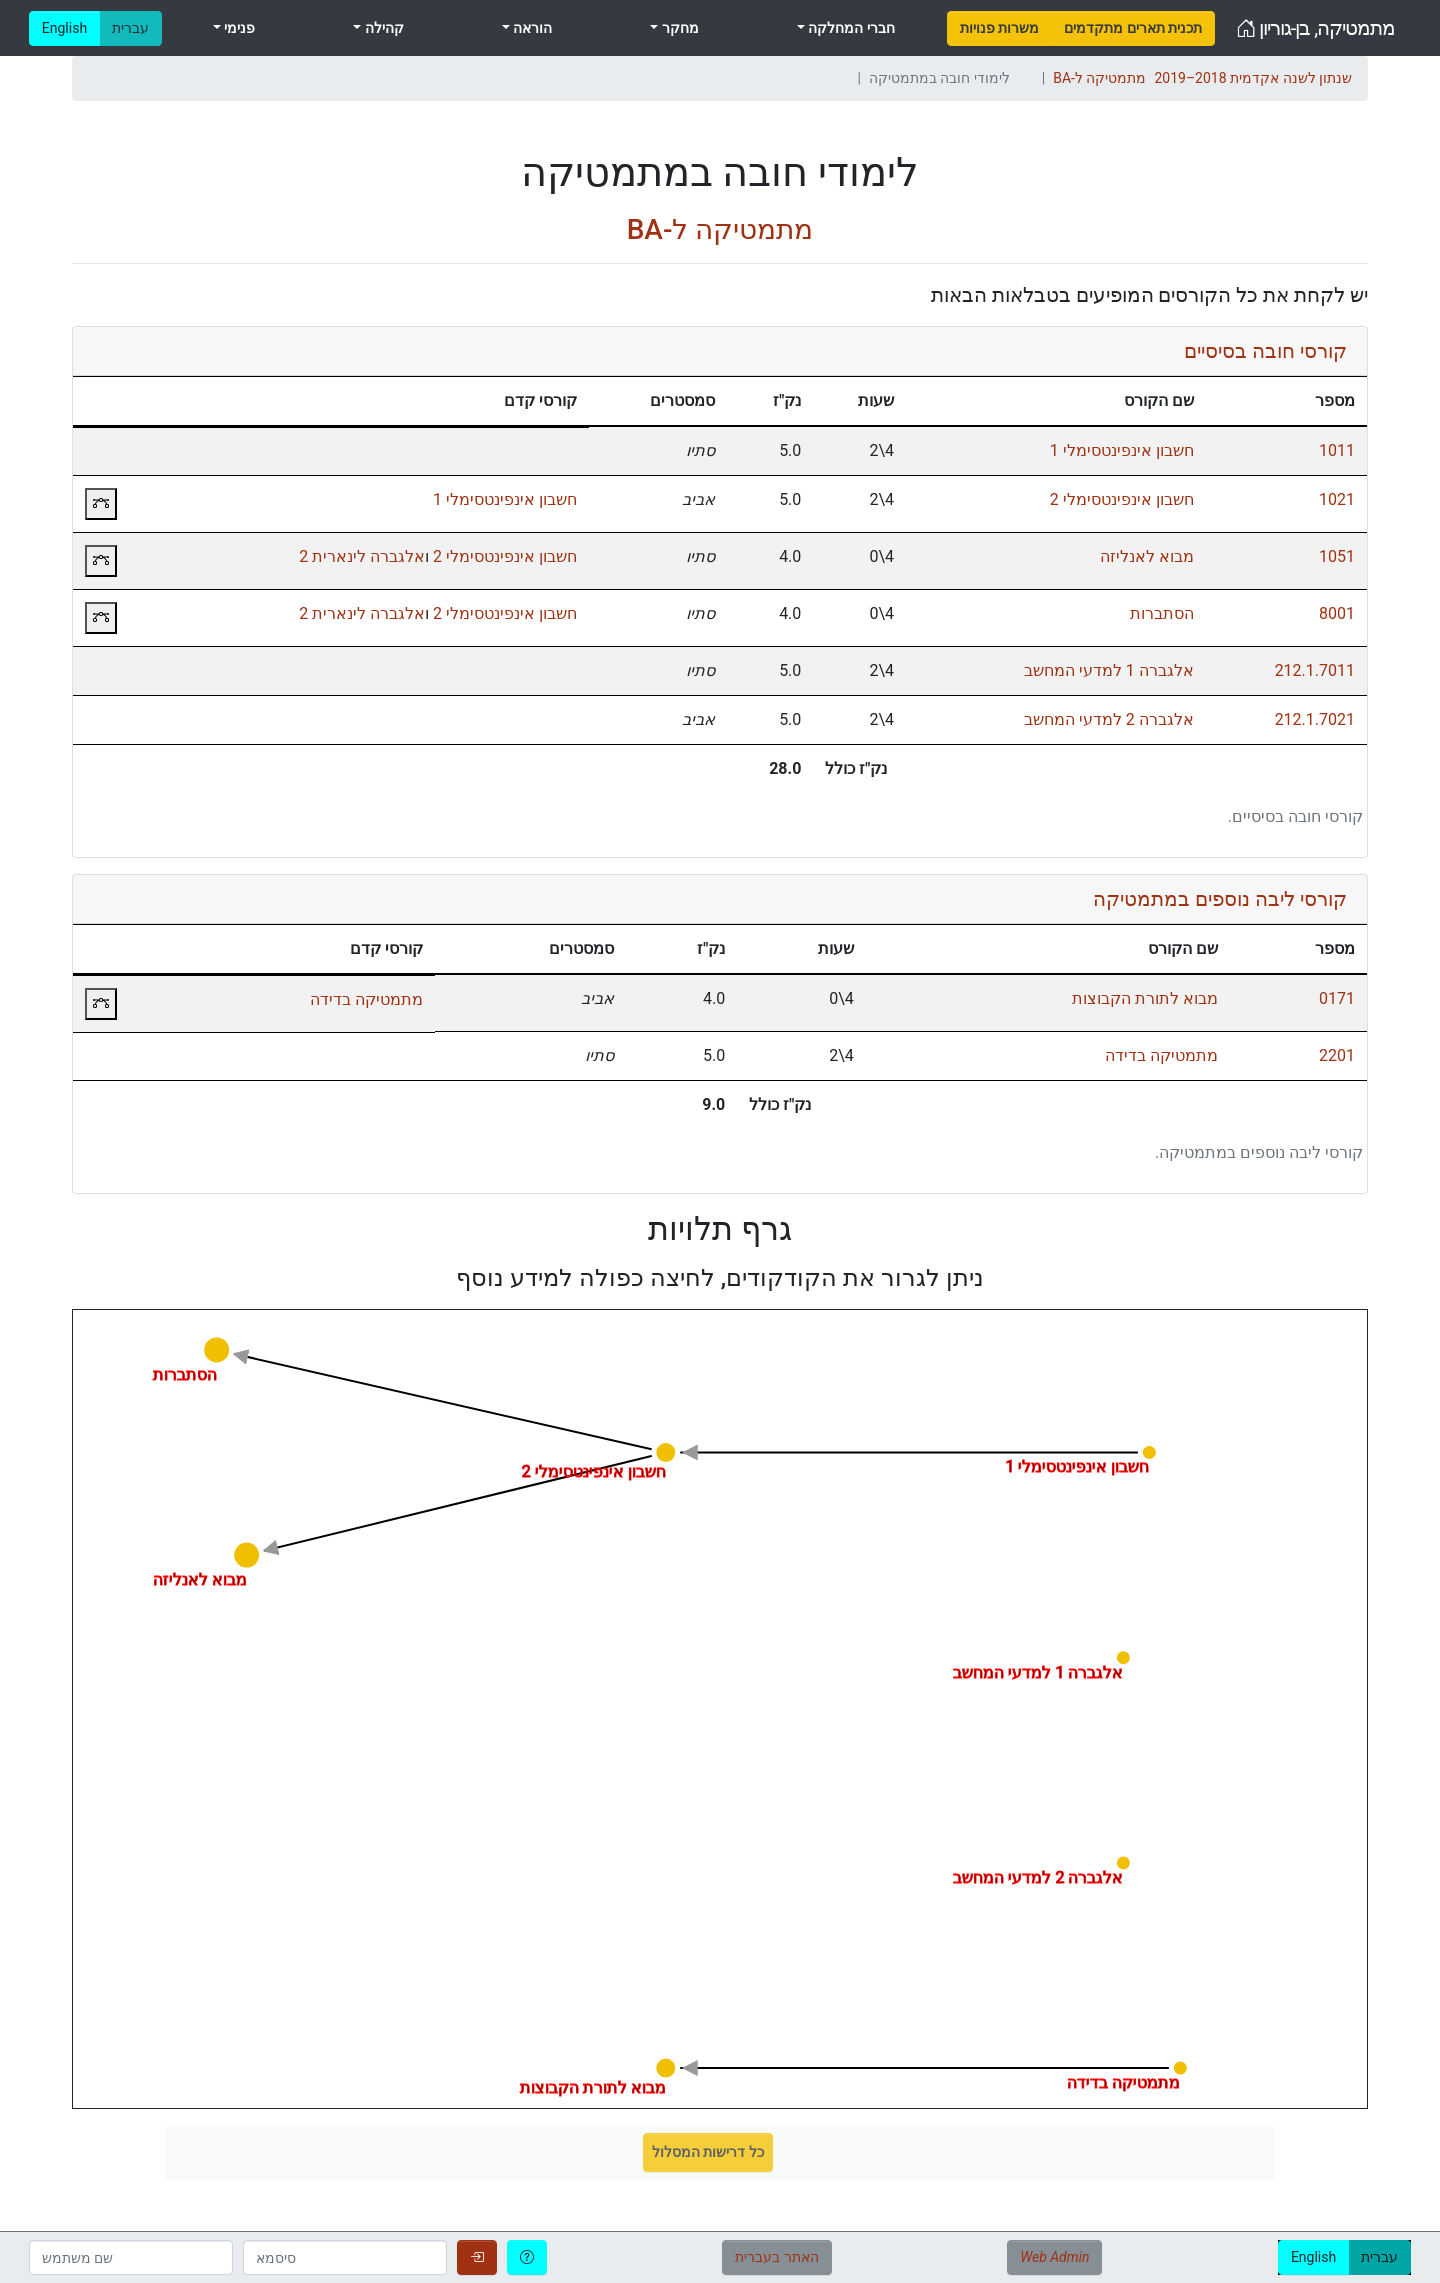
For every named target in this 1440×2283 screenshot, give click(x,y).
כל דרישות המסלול (708, 2152)
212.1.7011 (1315, 670)
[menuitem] (999, 28)
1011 (1337, 450)
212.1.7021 (1315, 719)
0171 (1337, 998)
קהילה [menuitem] (382, 28)
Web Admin (1054, 2257)
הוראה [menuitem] (531, 28)
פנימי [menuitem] (238, 28)
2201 (1337, 1055)
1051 (1337, 556)
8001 (1337, 613)
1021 (1337, 499)
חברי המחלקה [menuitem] (850, 28)
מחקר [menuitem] (678, 28)
